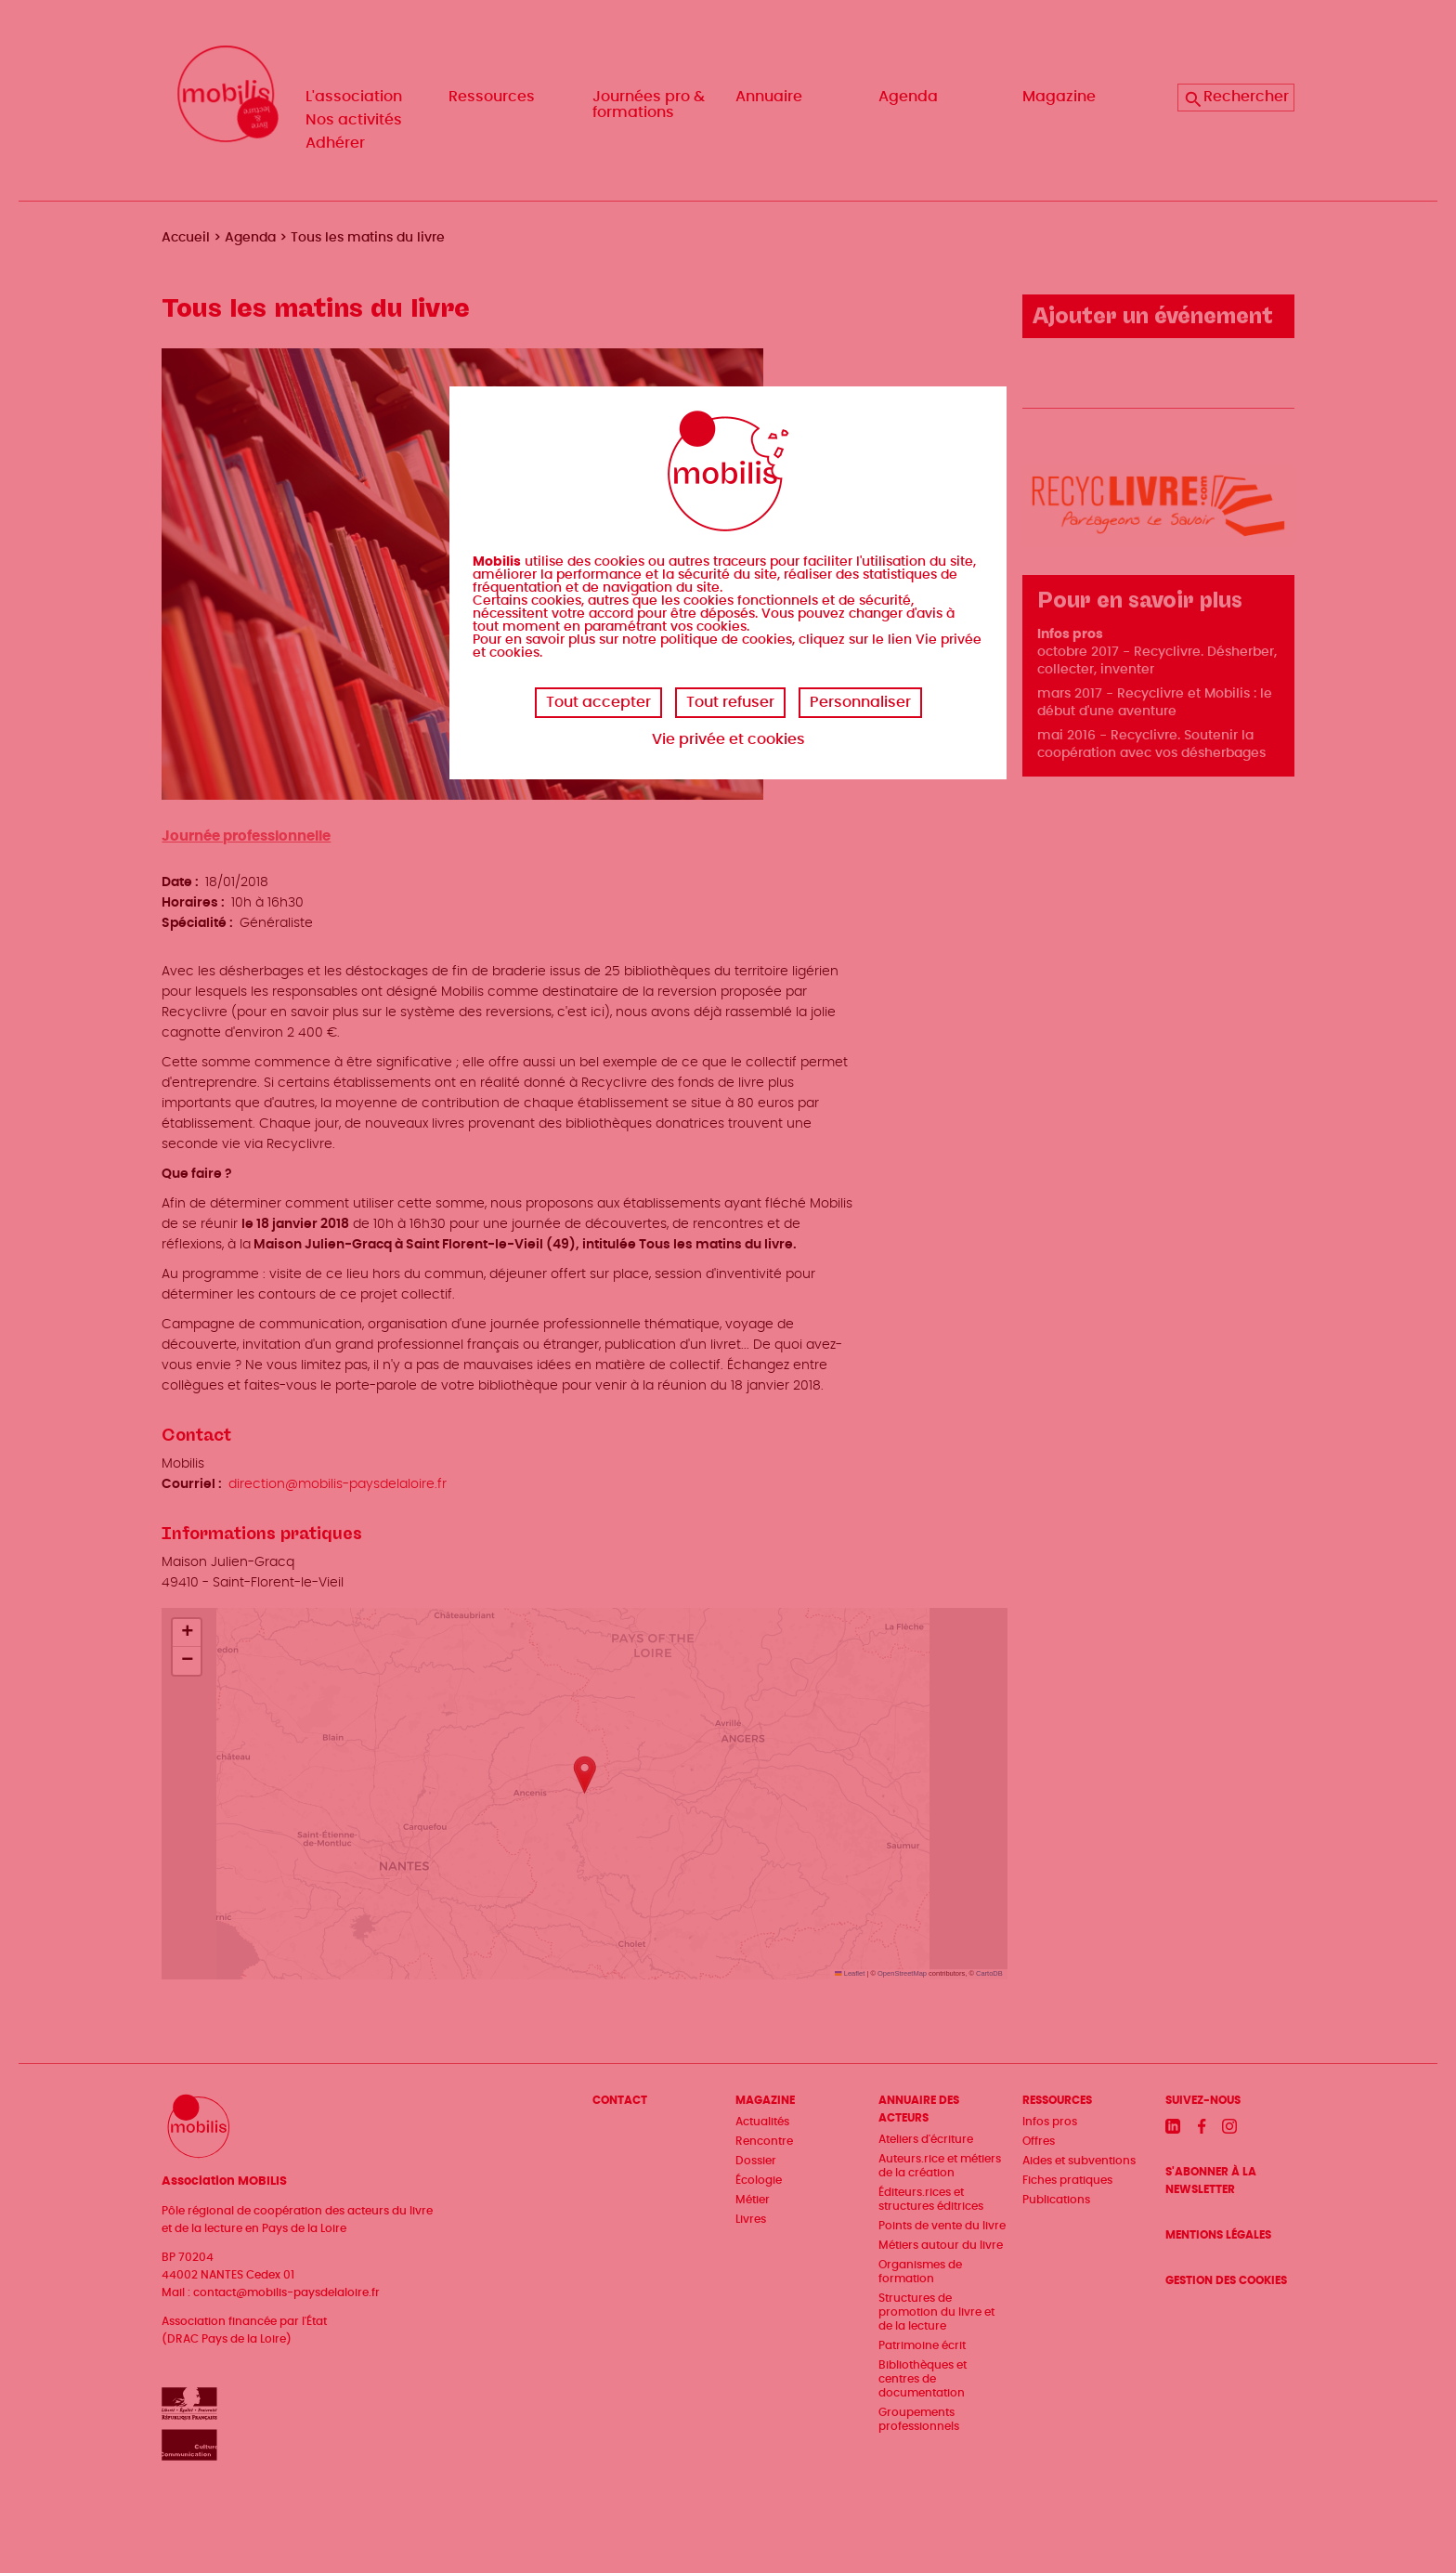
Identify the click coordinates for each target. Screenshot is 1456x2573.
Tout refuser (730, 702)
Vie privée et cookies (728, 739)
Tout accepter (598, 702)
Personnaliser (860, 702)
